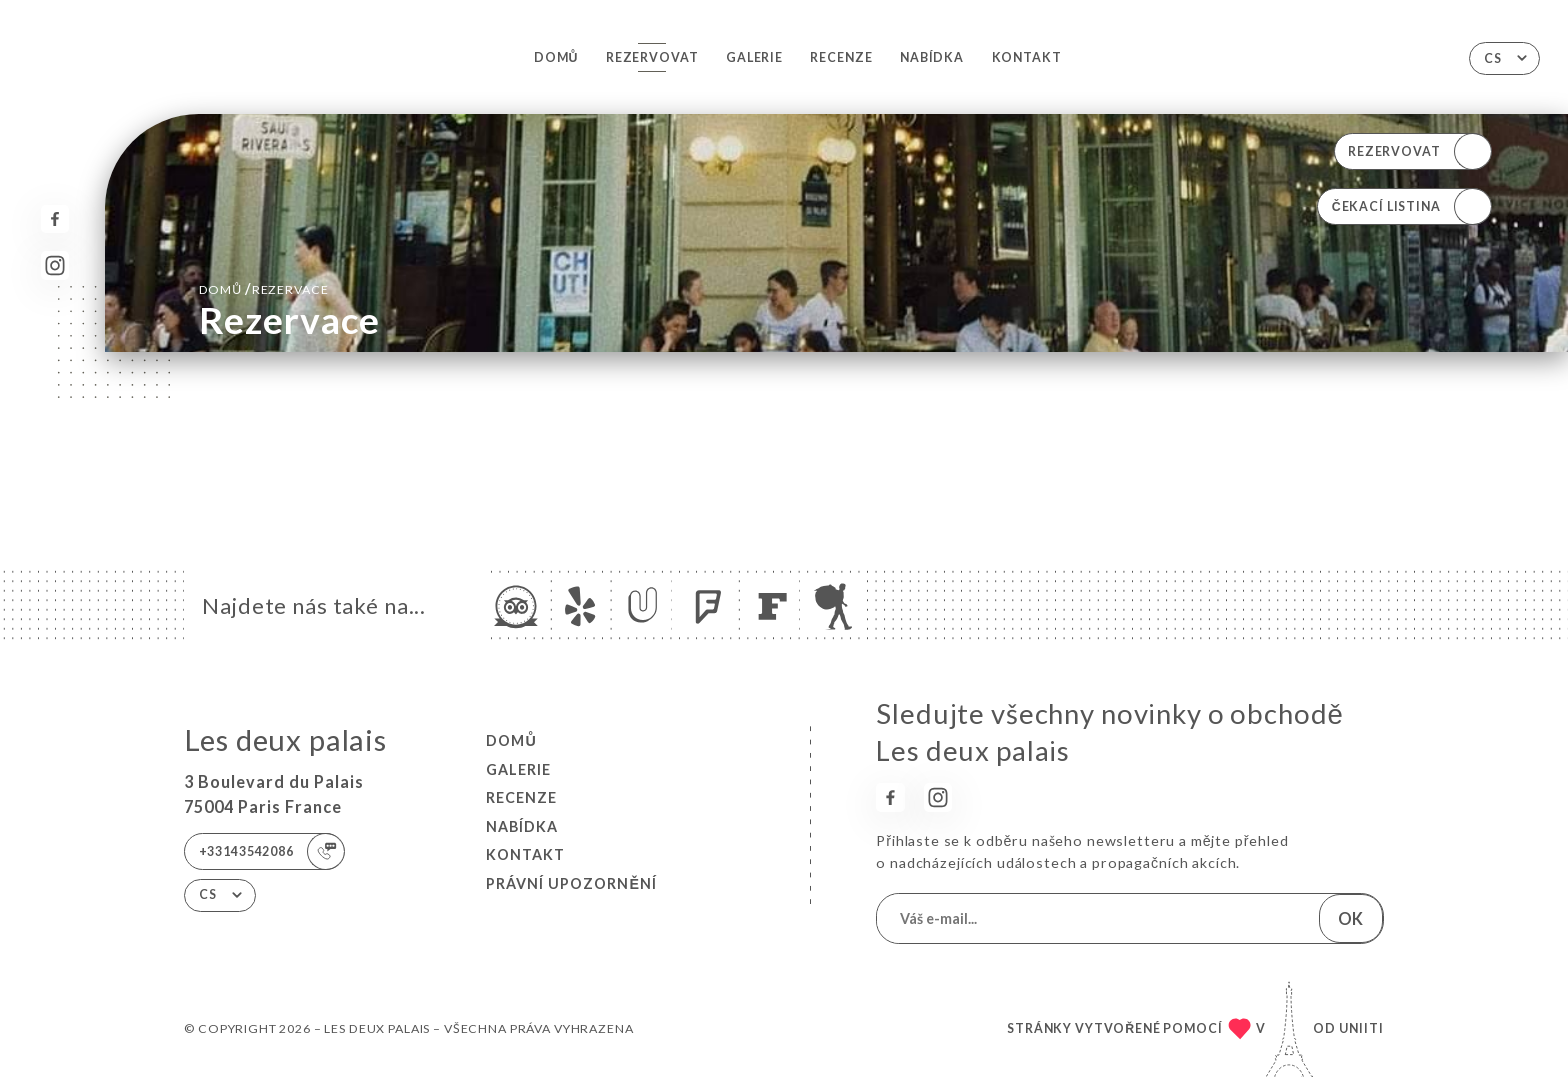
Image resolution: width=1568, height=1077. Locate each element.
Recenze (841, 57)
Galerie (754, 57)
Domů (556, 57)
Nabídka (932, 57)
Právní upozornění (571, 883)
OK (1350, 918)
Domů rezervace (264, 288)
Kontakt (1027, 57)
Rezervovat (652, 57)
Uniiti (1361, 1028)
